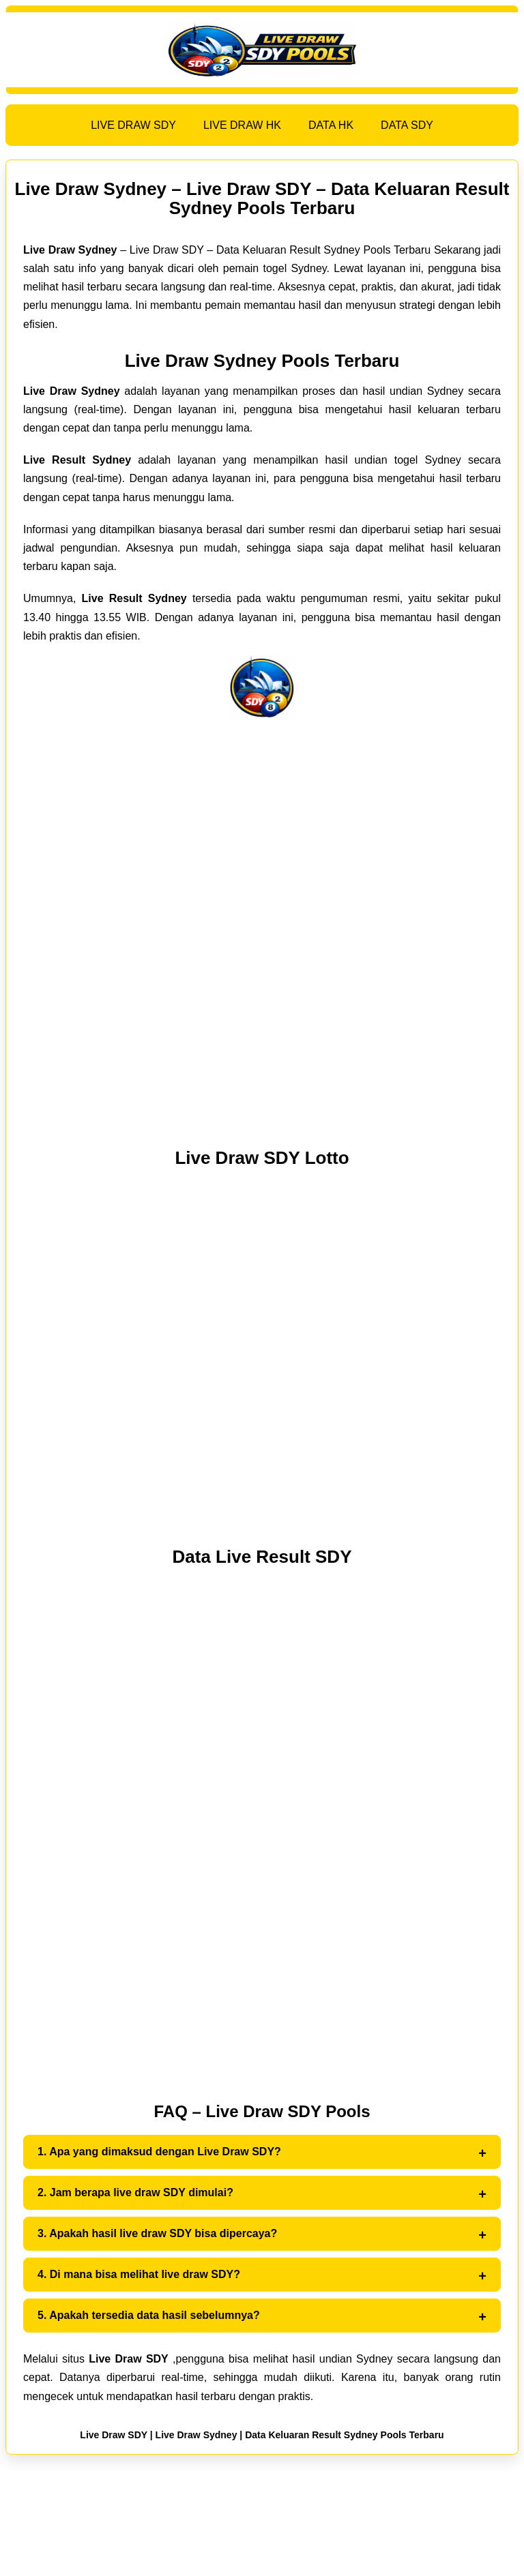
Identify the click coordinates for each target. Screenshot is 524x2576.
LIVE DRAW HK (242, 125)
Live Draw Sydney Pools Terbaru (262, 360)
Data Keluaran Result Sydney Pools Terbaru (344, 2434)
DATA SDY (407, 125)
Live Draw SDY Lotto (262, 1158)
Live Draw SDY (113, 2434)
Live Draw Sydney (196, 2434)
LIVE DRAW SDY (133, 125)
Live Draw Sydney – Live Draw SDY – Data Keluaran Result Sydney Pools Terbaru (262, 198)
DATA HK (330, 125)
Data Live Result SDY (262, 1556)
